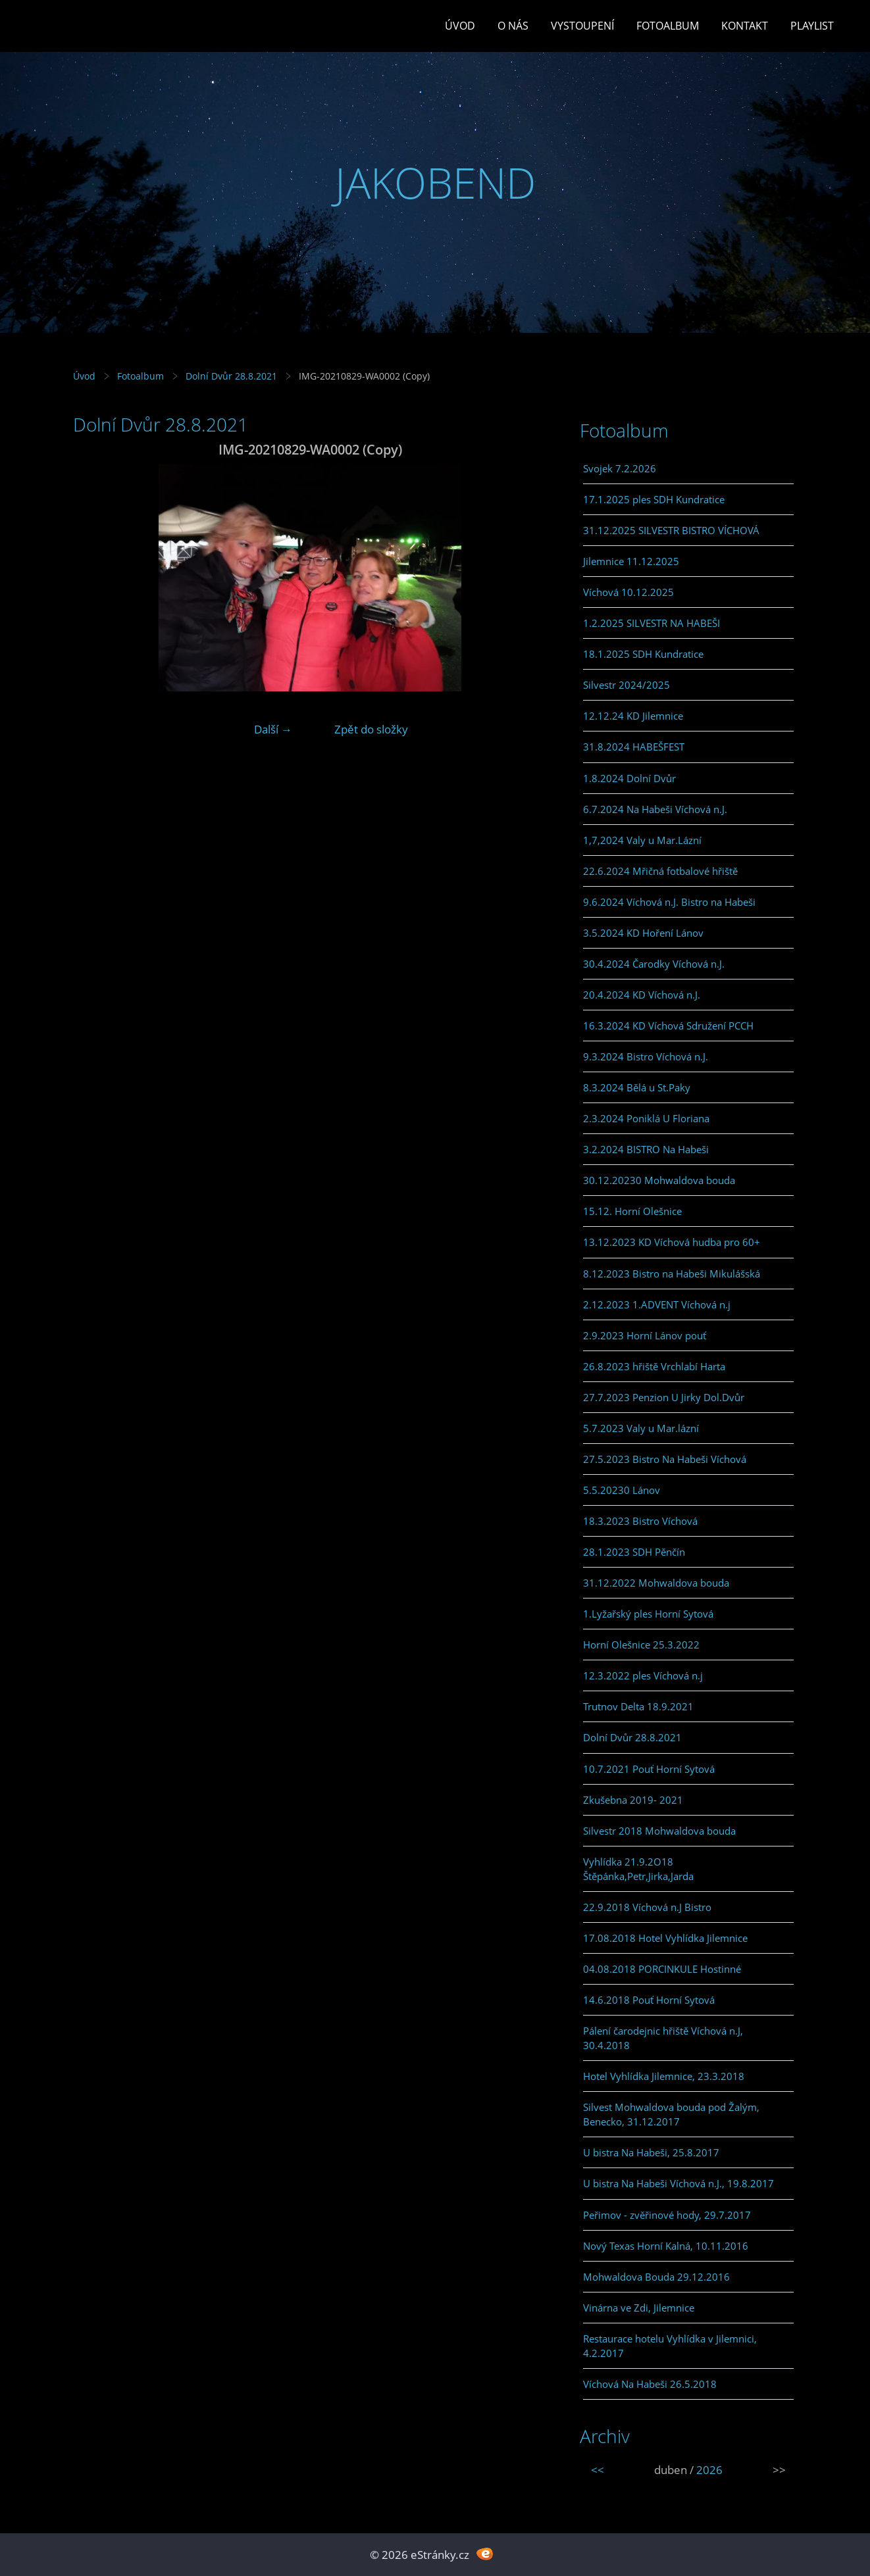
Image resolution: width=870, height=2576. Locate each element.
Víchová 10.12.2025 (628, 592)
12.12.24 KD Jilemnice (633, 715)
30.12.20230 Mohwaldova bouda (659, 1180)
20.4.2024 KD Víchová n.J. (641, 994)
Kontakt (744, 25)
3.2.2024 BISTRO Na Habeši (646, 1149)
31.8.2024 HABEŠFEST (633, 746)
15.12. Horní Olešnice (632, 1211)
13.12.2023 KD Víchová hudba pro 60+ (671, 1242)
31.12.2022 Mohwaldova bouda (656, 1582)
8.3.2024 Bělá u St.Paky (636, 1087)
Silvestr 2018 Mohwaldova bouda (659, 1830)
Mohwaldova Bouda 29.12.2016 (656, 2276)
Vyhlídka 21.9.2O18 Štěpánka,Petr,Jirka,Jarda (638, 1869)
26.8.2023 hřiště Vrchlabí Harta (654, 1366)
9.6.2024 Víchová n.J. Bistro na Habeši (669, 901)
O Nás (513, 25)
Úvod (460, 25)
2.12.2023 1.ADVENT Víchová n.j (656, 1304)
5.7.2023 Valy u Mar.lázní (641, 1428)
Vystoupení (582, 25)
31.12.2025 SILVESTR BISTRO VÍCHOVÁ (671, 530)
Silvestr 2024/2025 (626, 684)
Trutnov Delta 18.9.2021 (638, 1706)
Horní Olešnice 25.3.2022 (641, 1644)
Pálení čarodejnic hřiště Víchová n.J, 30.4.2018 (663, 2038)
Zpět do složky (371, 729)
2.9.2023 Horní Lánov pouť (644, 1335)
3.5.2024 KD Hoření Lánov (643, 932)
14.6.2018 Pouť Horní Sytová (649, 1999)
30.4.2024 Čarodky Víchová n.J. (654, 963)
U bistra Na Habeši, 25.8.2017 (651, 2152)
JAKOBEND (435, 182)
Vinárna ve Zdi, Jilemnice (638, 2307)
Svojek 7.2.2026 (619, 468)
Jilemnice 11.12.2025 (631, 561)
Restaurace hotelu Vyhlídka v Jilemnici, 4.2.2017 (670, 2346)
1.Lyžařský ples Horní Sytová (648, 1613)
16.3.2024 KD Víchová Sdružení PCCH (668, 1025)
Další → (273, 729)
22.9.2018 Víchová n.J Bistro (647, 1907)
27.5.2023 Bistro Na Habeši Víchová (664, 1459)
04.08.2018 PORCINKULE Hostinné (662, 1968)
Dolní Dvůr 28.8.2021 (231, 376)
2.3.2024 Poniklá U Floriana (646, 1118)
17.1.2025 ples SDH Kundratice (654, 499)
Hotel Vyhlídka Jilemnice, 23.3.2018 (663, 2076)
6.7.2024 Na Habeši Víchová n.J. (655, 809)
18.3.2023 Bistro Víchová (640, 1520)
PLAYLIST (812, 25)
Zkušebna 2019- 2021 (633, 1799)
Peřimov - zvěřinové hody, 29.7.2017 (667, 2214)
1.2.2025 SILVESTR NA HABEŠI (651, 623)
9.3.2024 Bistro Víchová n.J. (645, 1056)
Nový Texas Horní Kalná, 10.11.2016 (665, 2245)
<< (597, 2469)
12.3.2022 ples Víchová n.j (643, 1675)
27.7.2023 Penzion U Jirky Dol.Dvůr (663, 1397)
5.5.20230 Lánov (621, 1490)
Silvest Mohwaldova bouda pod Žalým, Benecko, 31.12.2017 (671, 2114)
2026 (709, 2469)
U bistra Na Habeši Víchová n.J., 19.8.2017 (678, 2183)
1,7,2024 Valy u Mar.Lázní (642, 840)
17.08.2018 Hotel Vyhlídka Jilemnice (665, 1937)
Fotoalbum (667, 25)
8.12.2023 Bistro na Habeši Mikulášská (671, 1273)
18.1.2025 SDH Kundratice (643, 653)
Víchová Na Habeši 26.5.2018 (650, 2383)
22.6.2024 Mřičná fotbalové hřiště (660, 871)
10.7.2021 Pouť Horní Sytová (649, 1768)
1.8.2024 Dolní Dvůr (629, 778)
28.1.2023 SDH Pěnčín (634, 1551)
